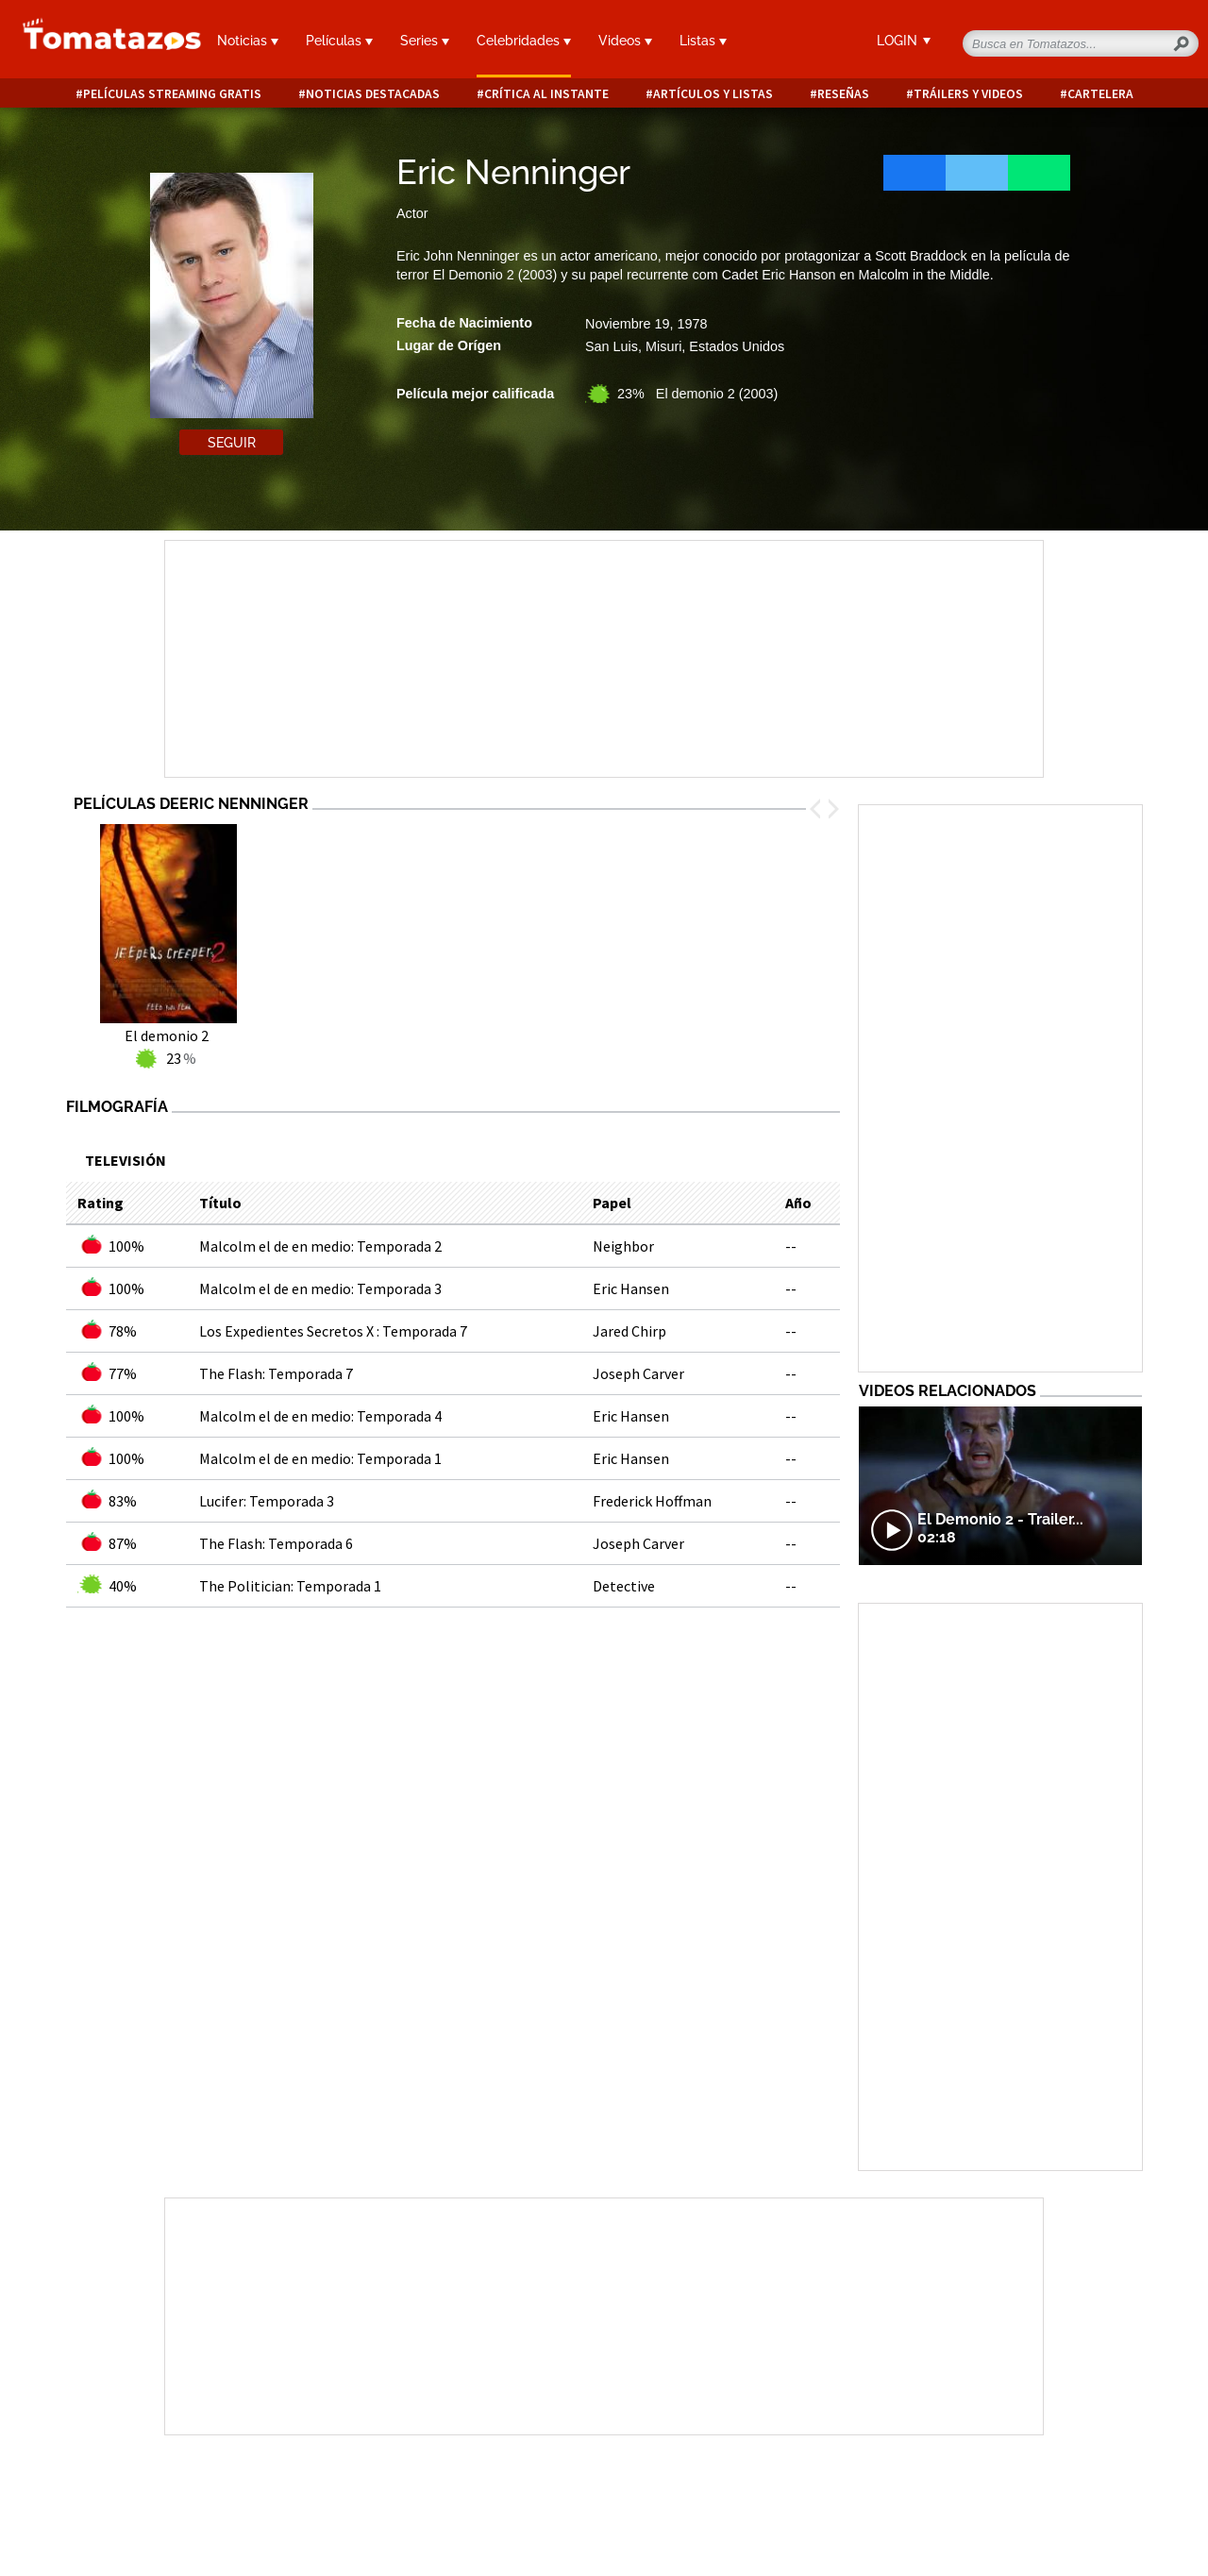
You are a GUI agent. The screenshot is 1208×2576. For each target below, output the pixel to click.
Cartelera (1100, 94)
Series (424, 40)
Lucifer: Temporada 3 (266, 1500)
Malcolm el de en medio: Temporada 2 (320, 1246)
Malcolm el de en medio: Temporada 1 (320, 1458)
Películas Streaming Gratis (172, 94)
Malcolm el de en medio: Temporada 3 (320, 1288)
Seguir (232, 442)
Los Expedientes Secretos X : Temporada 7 (333, 1331)
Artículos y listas (713, 94)
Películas (339, 40)
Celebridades (524, 40)
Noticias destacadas (373, 94)
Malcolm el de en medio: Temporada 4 (320, 1415)
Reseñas (843, 94)
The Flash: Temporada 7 (276, 1373)
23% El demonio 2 (697, 393)
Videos (625, 40)
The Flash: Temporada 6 (276, 1543)
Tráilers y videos (968, 94)
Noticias (247, 40)
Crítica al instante (546, 94)
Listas (703, 40)
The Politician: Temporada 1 (290, 1585)
